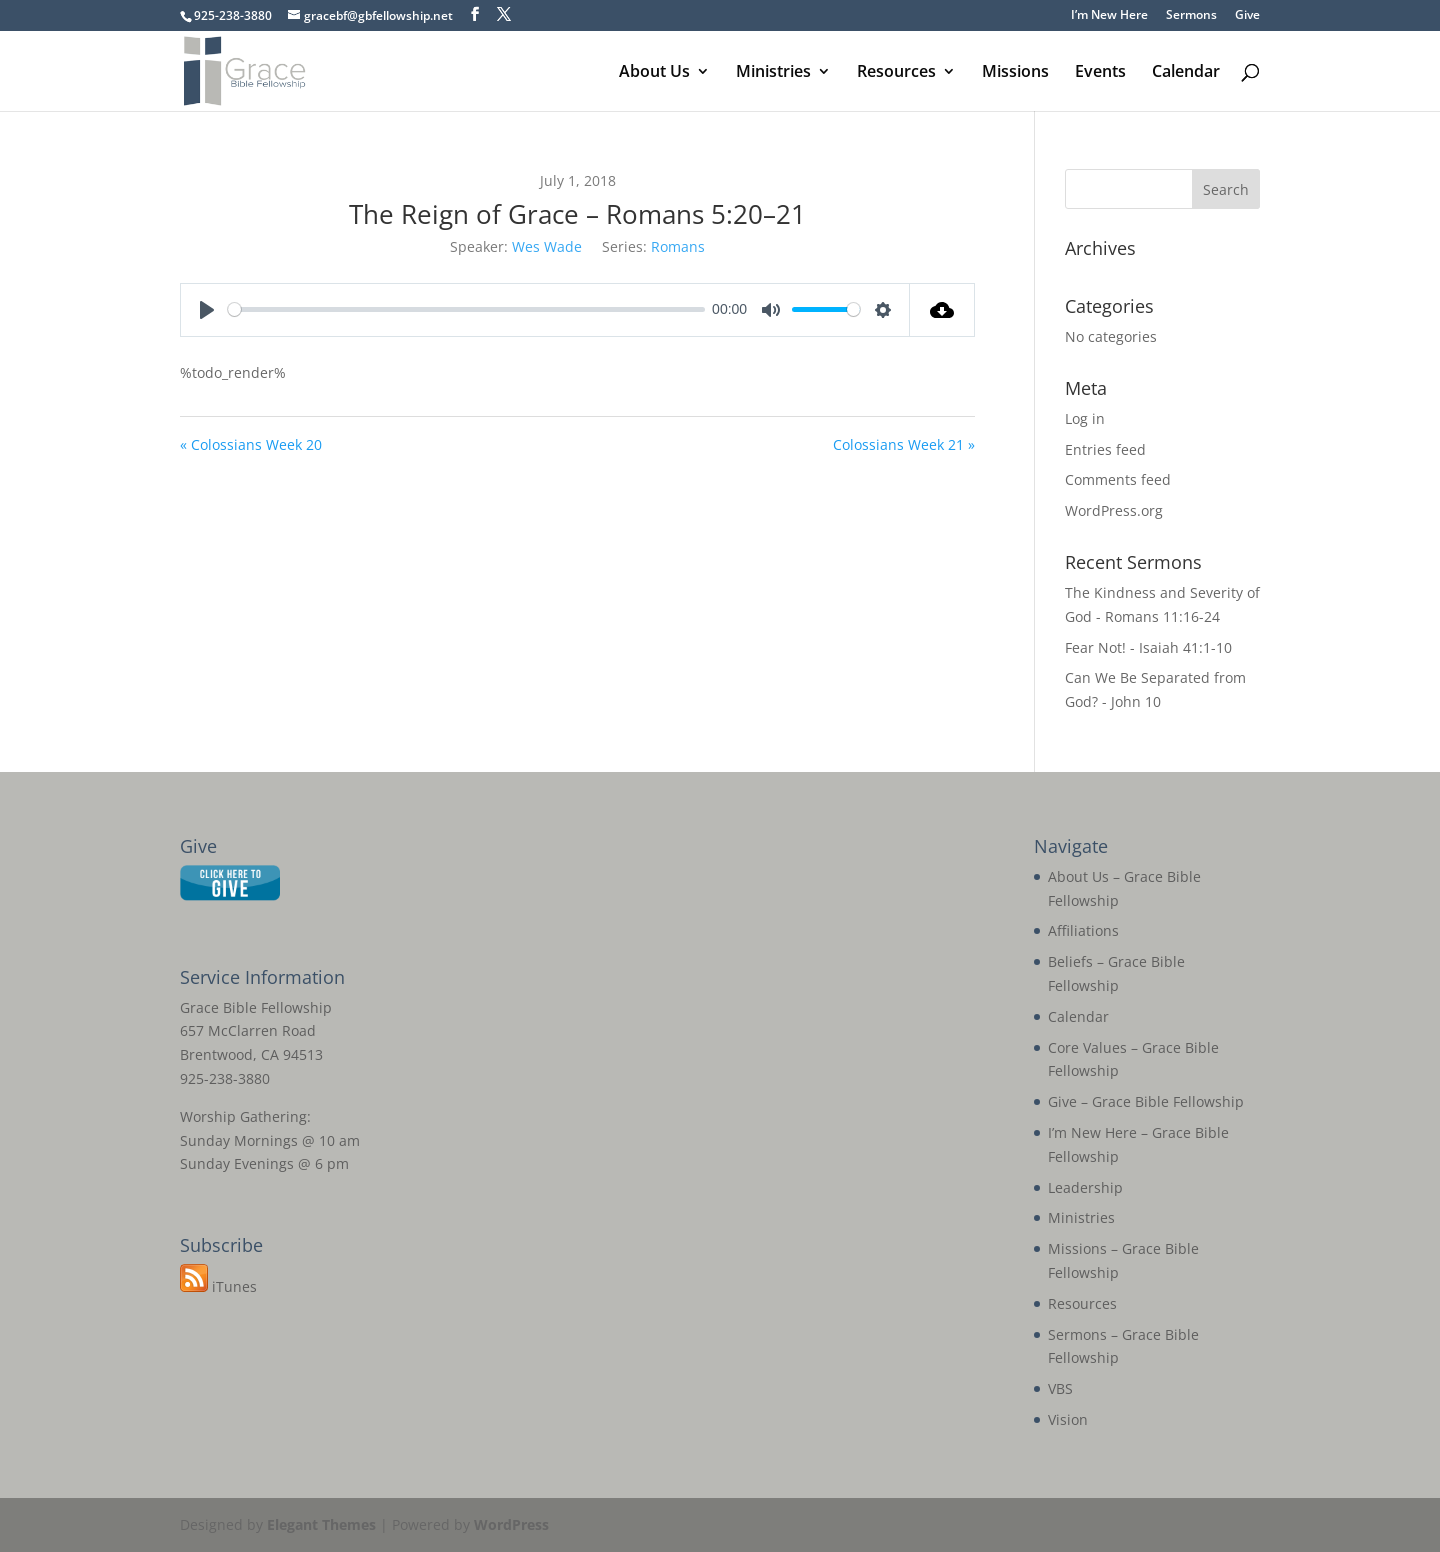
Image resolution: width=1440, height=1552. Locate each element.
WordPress (511, 1524)
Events (1100, 73)
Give (1247, 16)
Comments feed (1118, 479)
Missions (1015, 73)
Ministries (773, 73)
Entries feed (1105, 449)
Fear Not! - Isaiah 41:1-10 (1148, 647)
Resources (896, 73)
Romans (678, 246)
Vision (1068, 1419)
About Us (654, 73)
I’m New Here (1109, 16)
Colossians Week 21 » (904, 444)
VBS (1060, 1388)
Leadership (1085, 1187)
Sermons (1191, 16)
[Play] (207, 310)
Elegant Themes (321, 1524)
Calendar (1186, 73)
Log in (1085, 418)
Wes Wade (547, 246)
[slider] (466, 309)
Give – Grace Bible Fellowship (1146, 1101)
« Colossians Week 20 (251, 444)
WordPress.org (1114, 510)
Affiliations (1083, 930)
